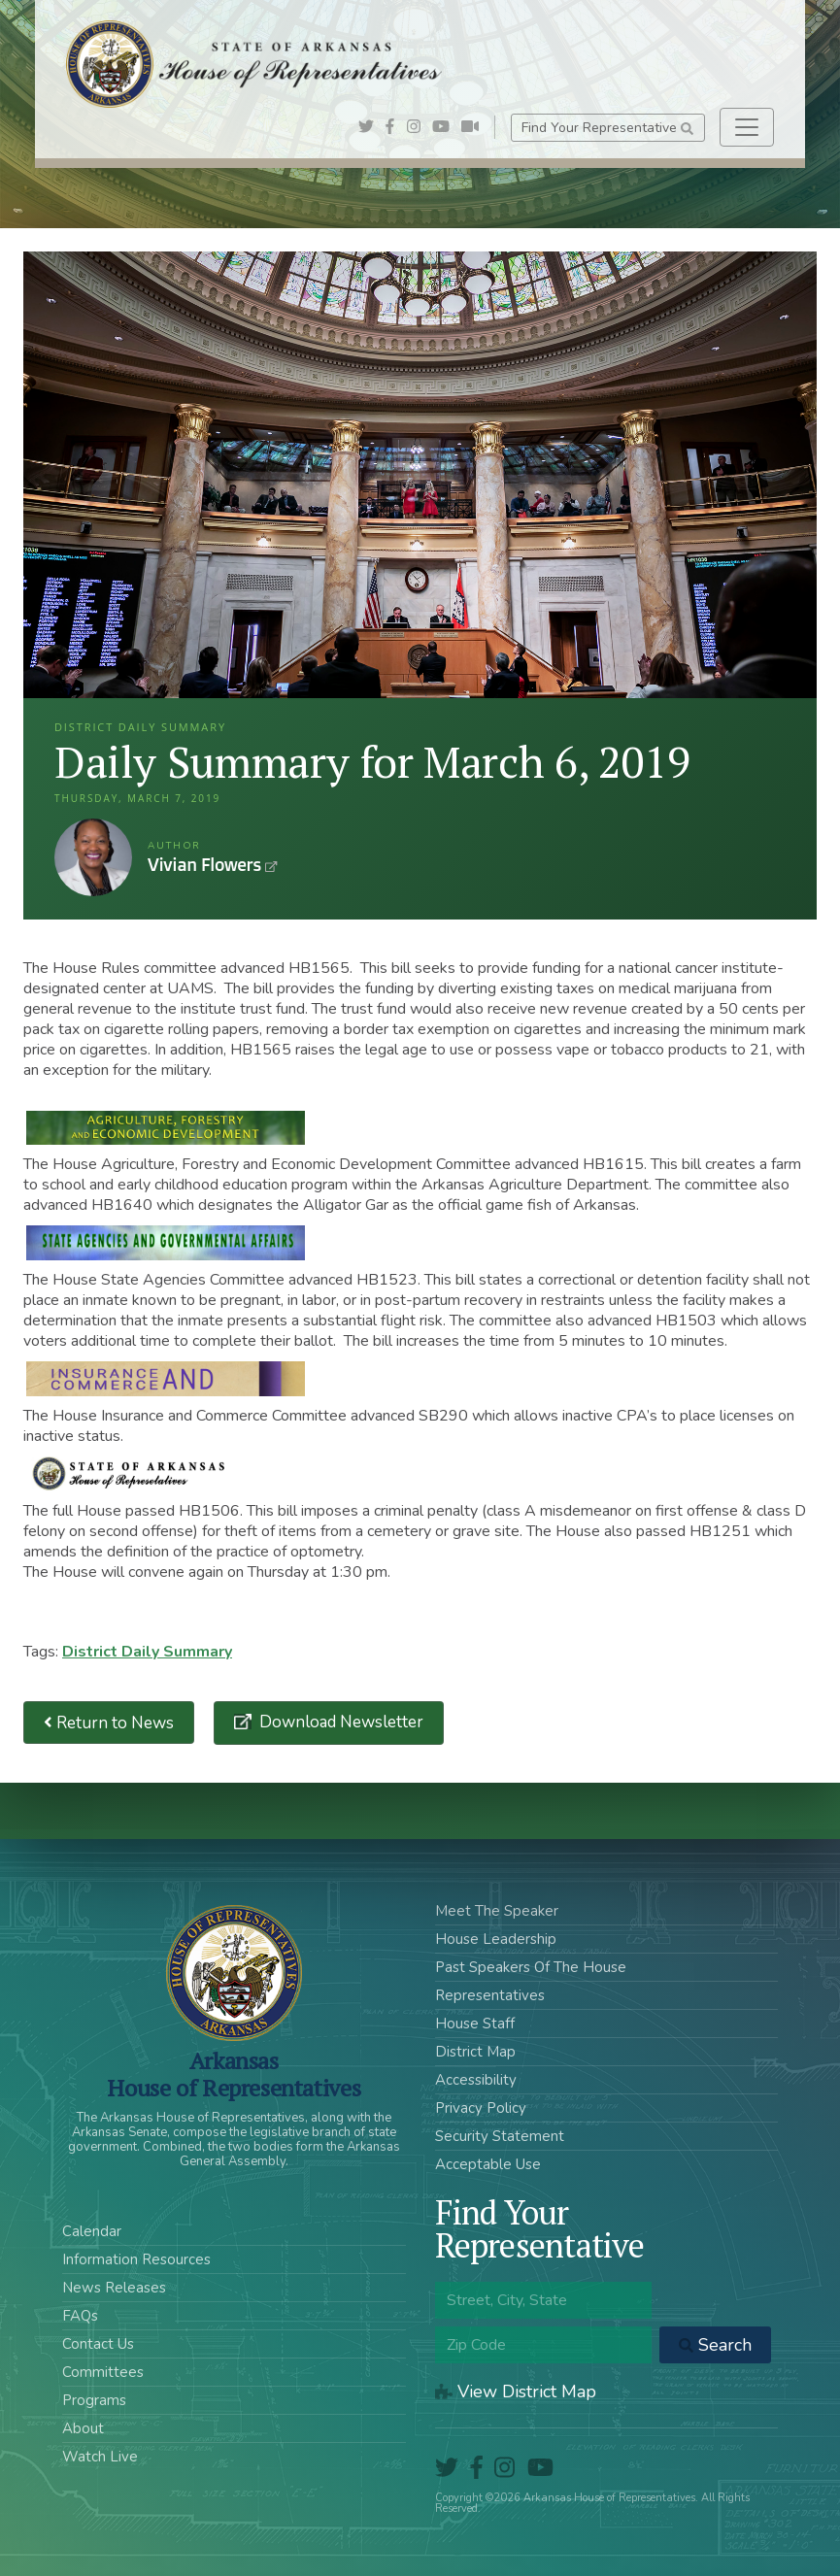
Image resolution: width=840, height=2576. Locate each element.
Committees (103, 2372)
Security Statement (499, 2136)
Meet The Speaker (496, 1911)
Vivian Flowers (93, 857)
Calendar (91, 2231)
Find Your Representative (607, 127)
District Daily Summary (147, 1651)
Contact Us (98, 2344)
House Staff (475, 2023)
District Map (475, 2051)
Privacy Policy (480, 2108)
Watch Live (100, 2456)
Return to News (109, 1723)
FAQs (80, 2315)
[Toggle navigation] (747, 127)
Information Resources (136, 2259)
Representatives (490, 1995)
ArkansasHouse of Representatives (233, 2074)
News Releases (114, 2287)
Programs (94, 2400)
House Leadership (495, 1939)
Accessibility (476, 2080)
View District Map (515, 2391)
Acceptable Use (488, 2164)
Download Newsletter (339, 1722)
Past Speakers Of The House (530, 1967)
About (83, 2428)
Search (715, 2345)
